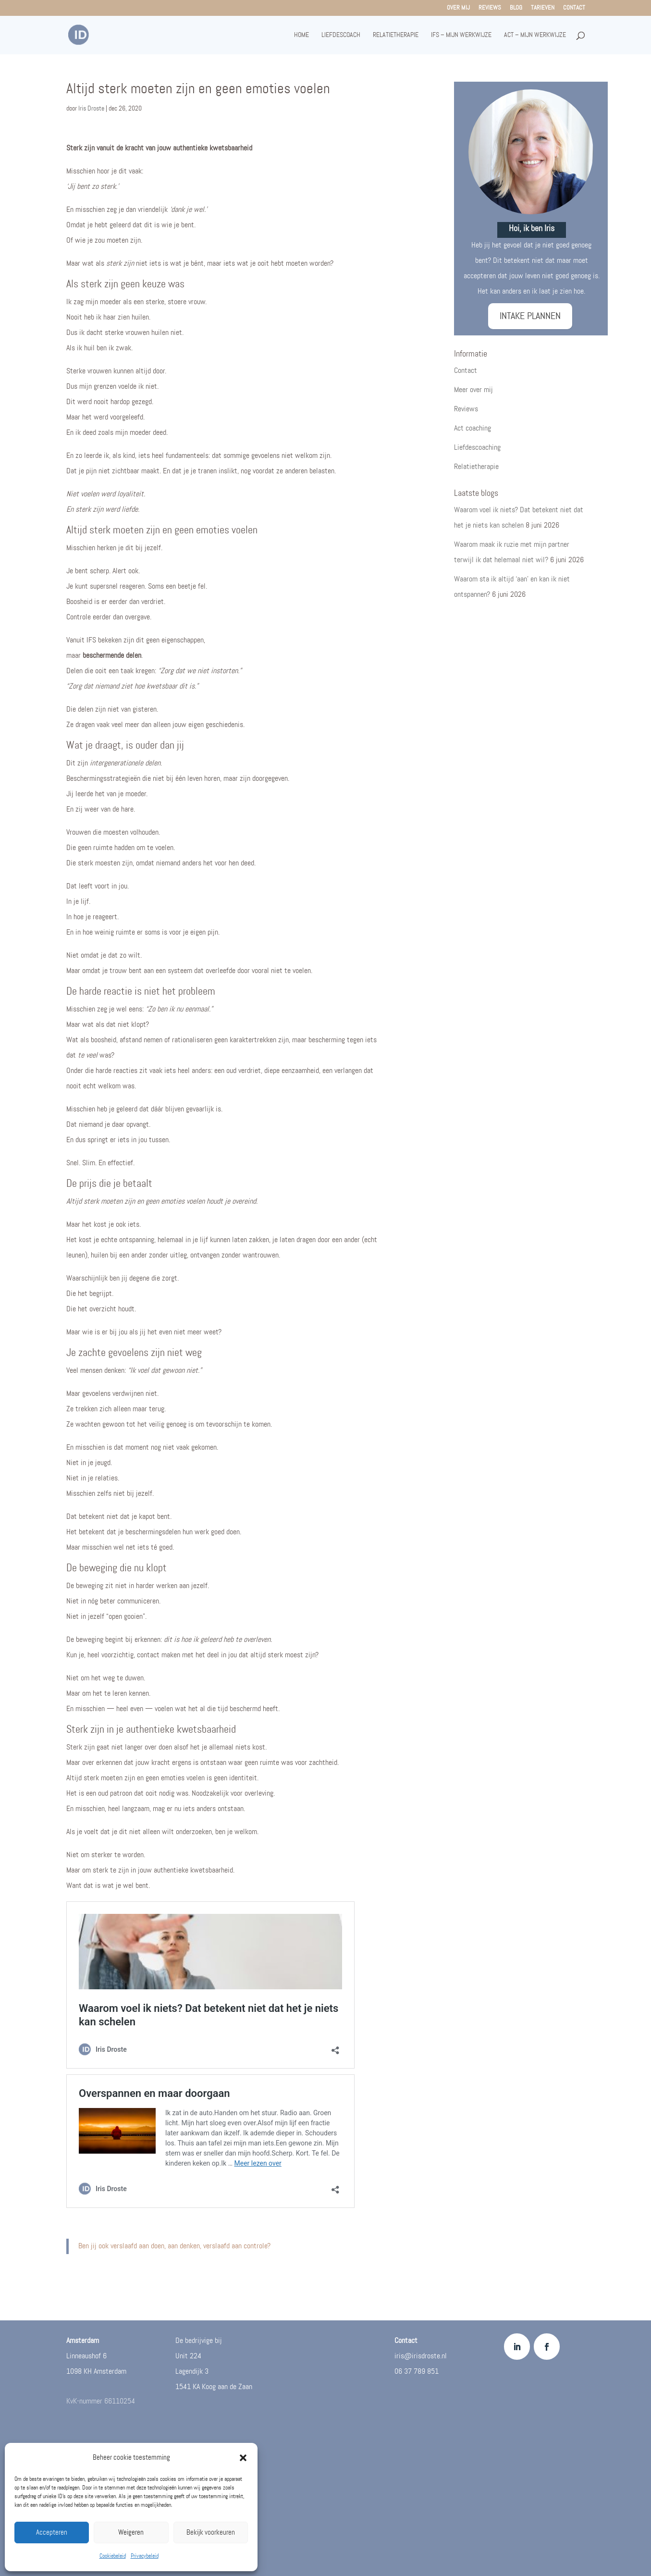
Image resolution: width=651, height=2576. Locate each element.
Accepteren (51, 2532)
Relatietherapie (395, 35)
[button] (243, 2458)
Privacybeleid (145, 2556)
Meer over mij (473, 389)
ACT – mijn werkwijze (535, 35)
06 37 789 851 (416, 2371)
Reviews (490, 8)
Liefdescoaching (477, 447)
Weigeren (131, 2532)
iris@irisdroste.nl (420, 2356)
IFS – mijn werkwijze (461, 35)
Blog (516, 8)
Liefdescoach (340, 35)
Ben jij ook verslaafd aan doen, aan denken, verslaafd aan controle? (174, 2246)
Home (301, 35)
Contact (574, 8)
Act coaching (472, 428)
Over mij (458, 8)
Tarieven (542, 8)
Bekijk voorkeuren (210, 2532)
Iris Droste (91, 108)
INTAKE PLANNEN (530, 316)
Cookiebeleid (112, 2556)
